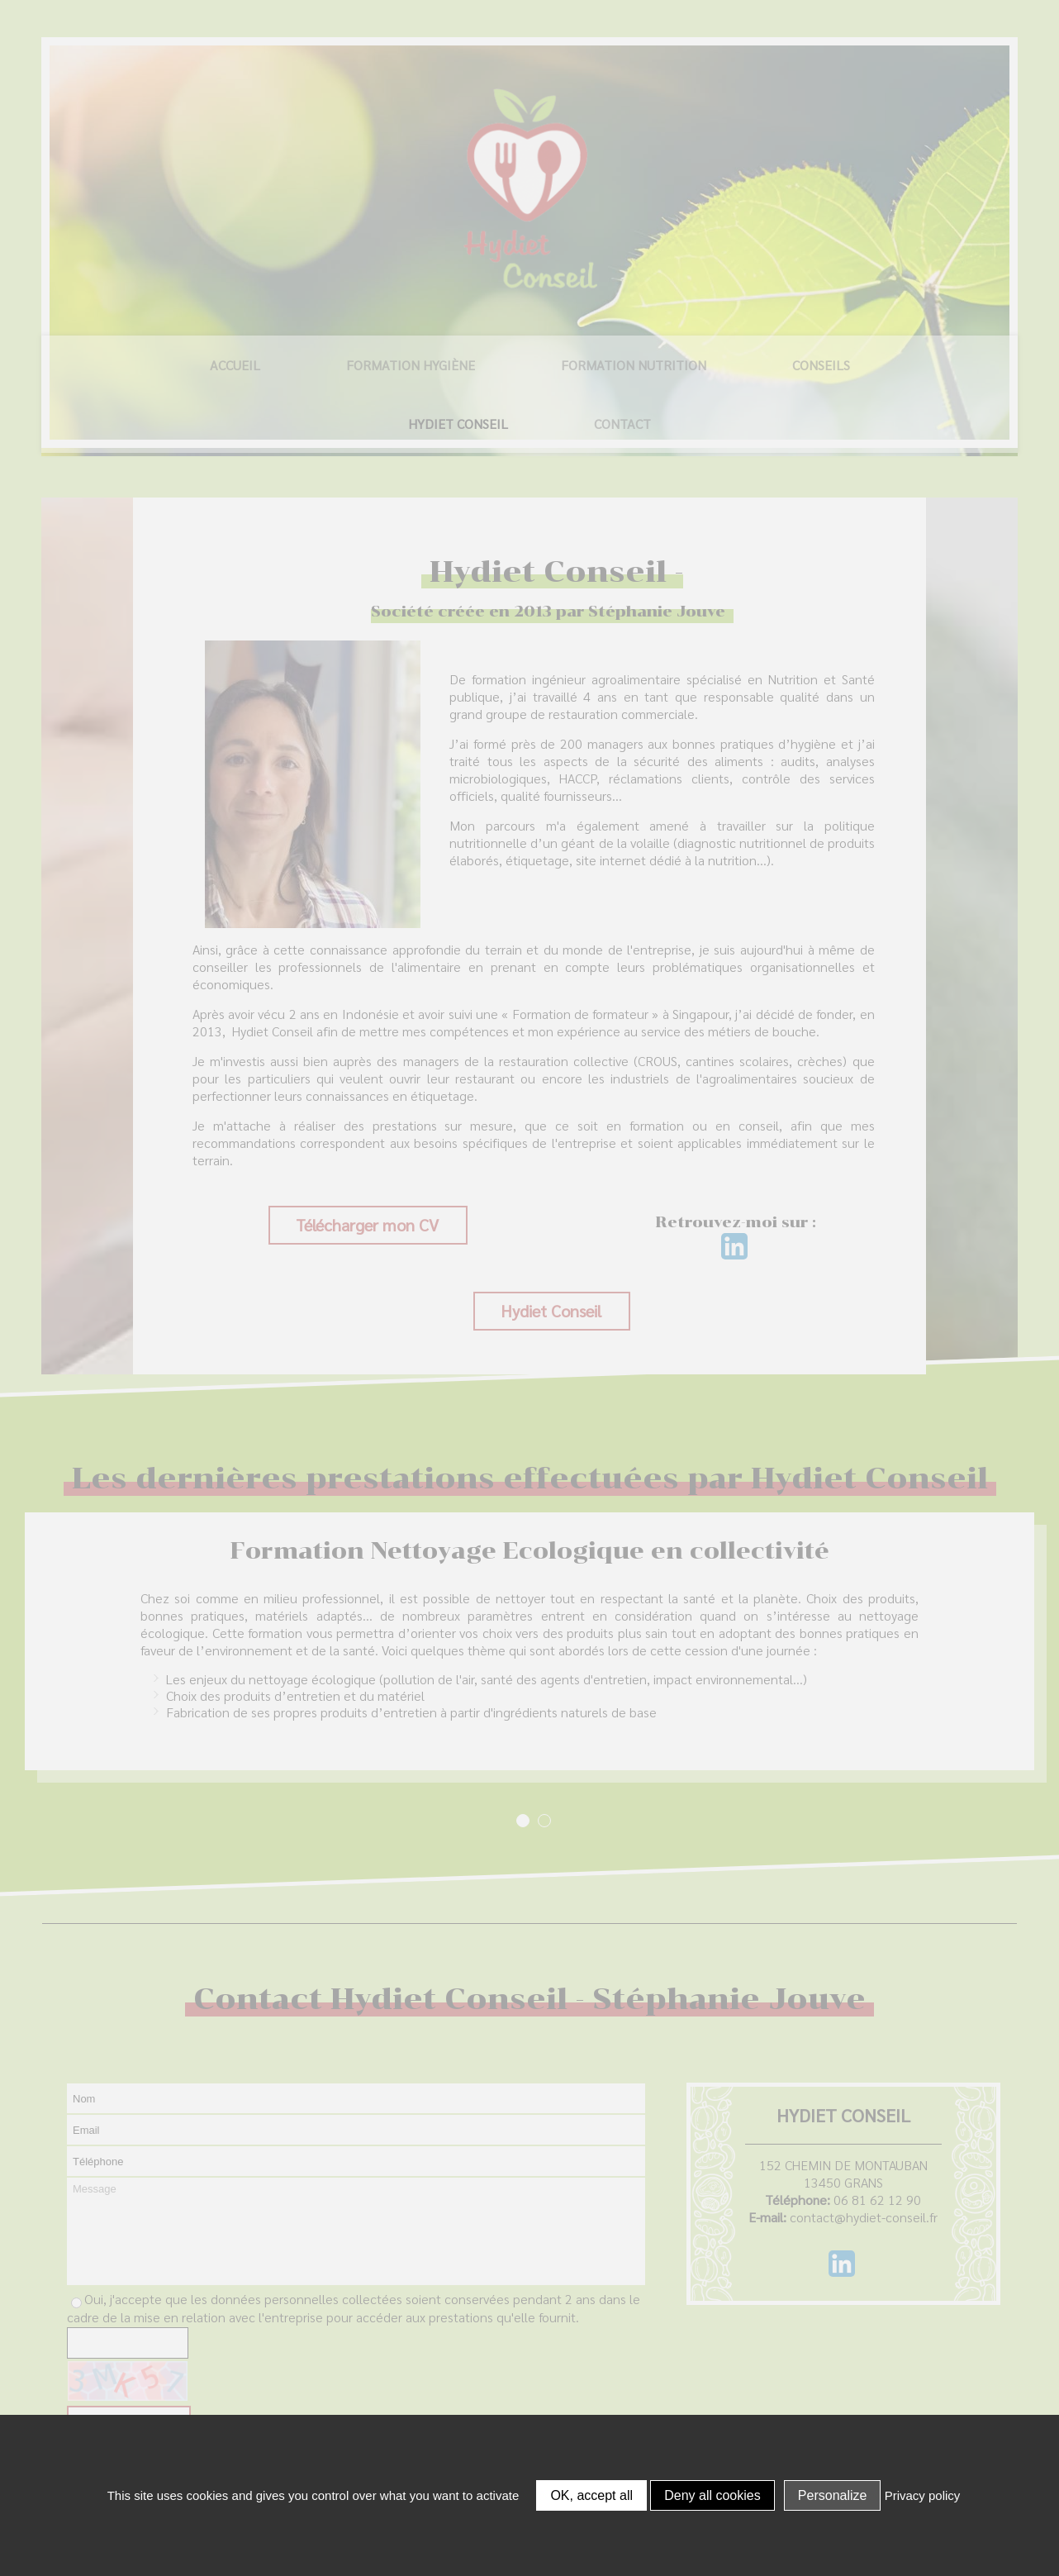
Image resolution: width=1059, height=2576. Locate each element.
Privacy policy (923, 2495)
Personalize (832, 2495)
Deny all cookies (712, 2495)
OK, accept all (591, 2495)
